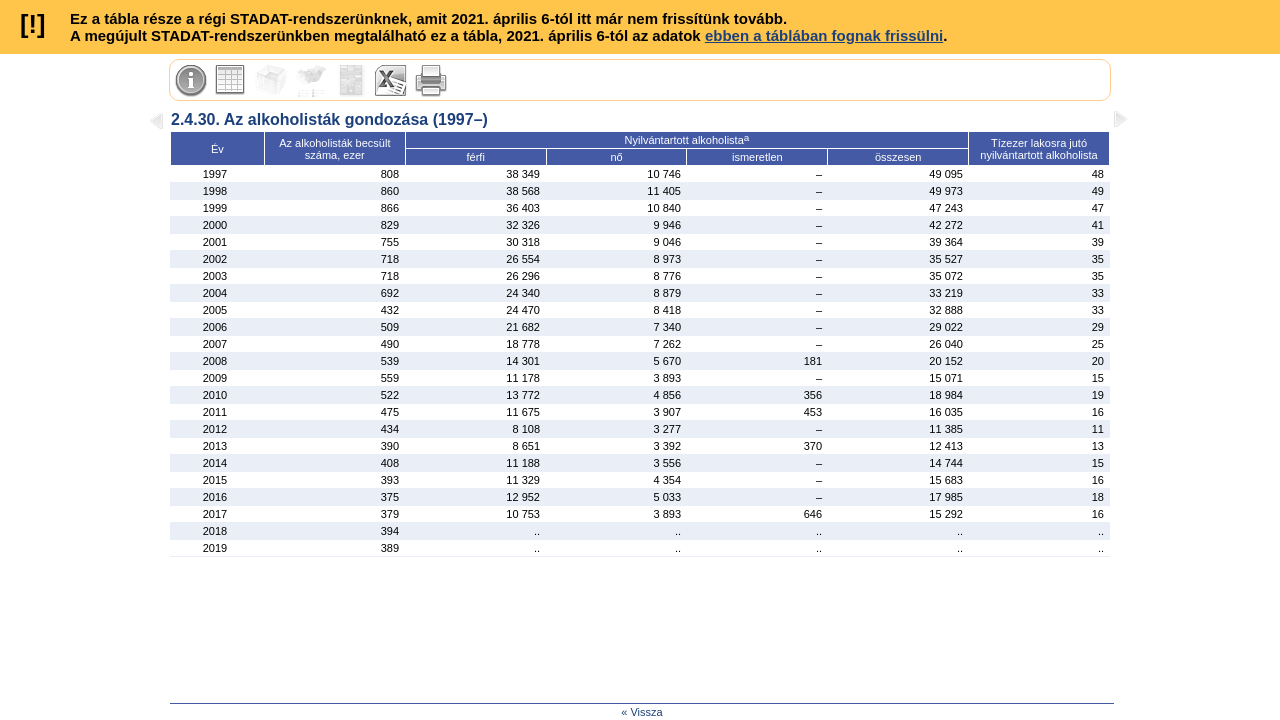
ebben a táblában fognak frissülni (824, 35)
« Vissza (641, 712)
